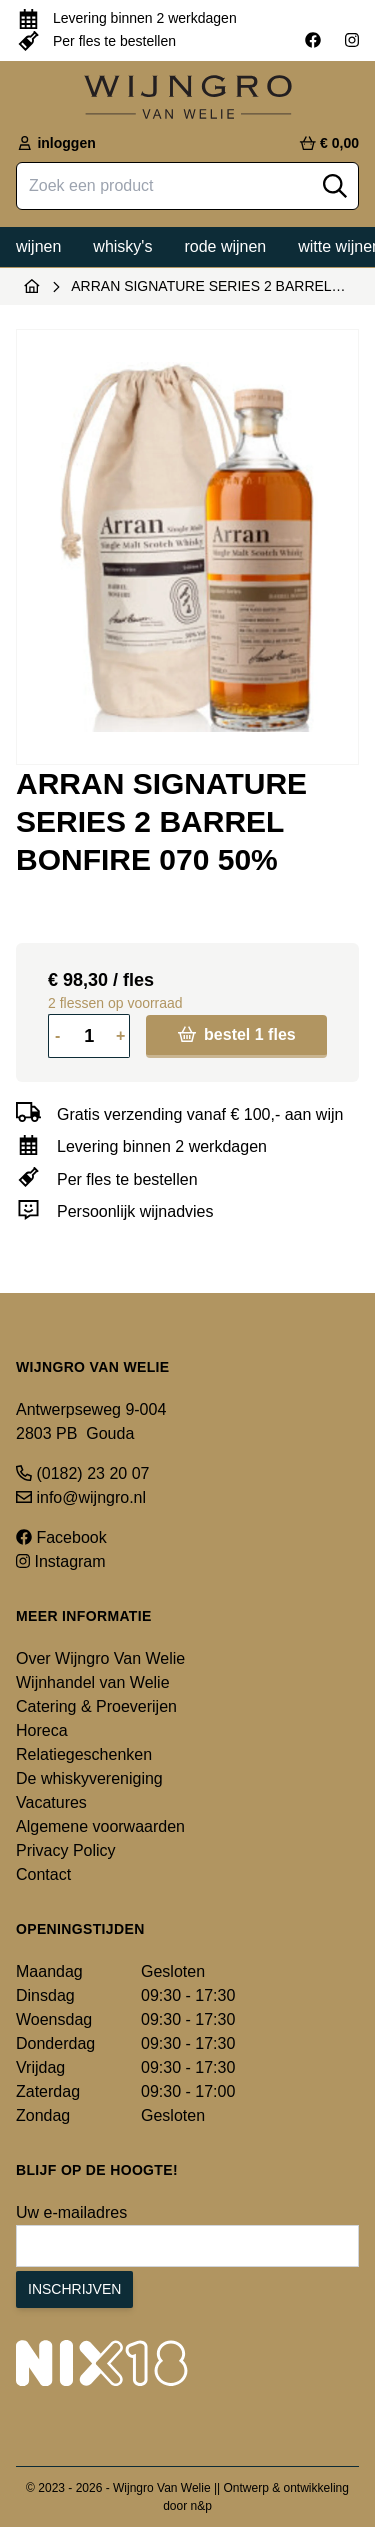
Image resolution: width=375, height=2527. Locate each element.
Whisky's (122, 246)
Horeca (42, 1730)
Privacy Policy (66, 1850)
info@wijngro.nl (81, 1497)
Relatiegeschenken (84, 1754)
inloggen (56, 143)
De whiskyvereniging (89, 1778)
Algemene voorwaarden (100, 1826)
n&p (201, 2506)
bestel (237, 1034)
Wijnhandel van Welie (93, 1682)
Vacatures (51, 1802)
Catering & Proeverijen (96, 1706)
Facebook (61, 1537)
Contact (43, 1874)
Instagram (61, 1561)
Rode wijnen (225, 246)
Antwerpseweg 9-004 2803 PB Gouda (91, 1421)
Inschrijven (74, 2289)
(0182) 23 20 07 (82, 1473)
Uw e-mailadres (71, 2212)
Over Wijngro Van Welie (100, 1658)
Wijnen (38, 246)
